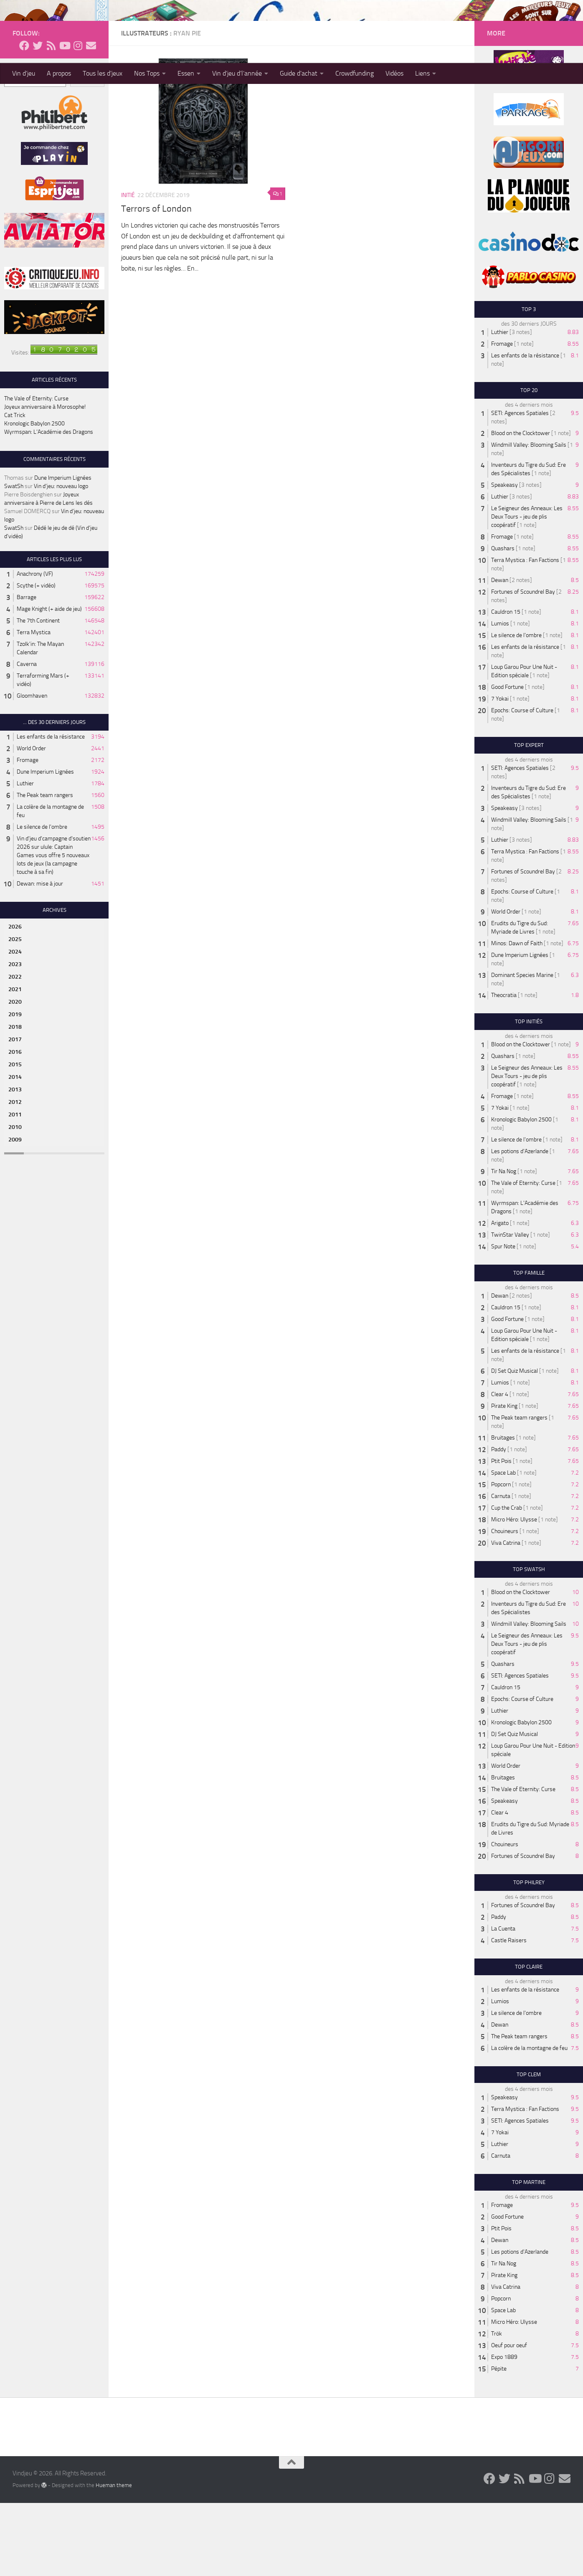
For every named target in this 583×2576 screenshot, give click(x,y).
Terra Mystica (34, 705)
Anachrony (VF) (35, 646)
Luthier (25, 856)
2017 (15, 1112)
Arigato (500, 1296)
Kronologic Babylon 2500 (34, 496)
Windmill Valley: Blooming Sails (528, 517)
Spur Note (503, 1319)
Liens (422, 73)
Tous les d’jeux (102, 73)
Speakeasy (504, 558)
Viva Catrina (505, 1615)
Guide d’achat (298, 73)
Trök (496, 2406)
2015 (15, 1137)
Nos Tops (147, 73)
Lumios (500, 696)
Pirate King (504, 1479)
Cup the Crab (506, 1580)
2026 (15, 999)
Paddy (498, 1522)
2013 (15, 1162)
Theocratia (504, 1068)
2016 (15, 1125)
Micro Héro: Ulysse (514, 1592)
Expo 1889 (504, 2430)
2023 (15, 1037)
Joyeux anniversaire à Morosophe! (45, 479)
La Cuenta (503, 2001)
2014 (15, 1150)
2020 (15, 1074)
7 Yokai (500, 771)
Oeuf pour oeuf (509, 2418)
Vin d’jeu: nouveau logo (61, 559)
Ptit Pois (501, 1534)
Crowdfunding (354, 73)
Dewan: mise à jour (40, 956)
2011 (15, 1187)
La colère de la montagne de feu (529, 2121)
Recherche (17, 139)
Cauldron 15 (505, 684)
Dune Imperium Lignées (62, 550)
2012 (15, 1175)
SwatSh (13, 559)
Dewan (499, 653)
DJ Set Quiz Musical (514, 1443)
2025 (15, 1012)
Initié (128, 268)
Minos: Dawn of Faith (516, 1016)
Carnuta (500, 1569)
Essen (185, 73)
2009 (15, 1212)
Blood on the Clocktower (520, 506)
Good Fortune (507, 760)
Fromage (27, 833)
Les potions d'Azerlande (519, 1224)
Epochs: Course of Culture (522, 783)
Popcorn (501, 1557)
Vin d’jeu (23, 73)
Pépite (499, 2441)
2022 (15, 1049)
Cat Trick (14, 488)
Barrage (26, 670)
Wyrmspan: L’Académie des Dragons (48, 505)
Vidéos (394, 73)
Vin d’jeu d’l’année (237, 73)
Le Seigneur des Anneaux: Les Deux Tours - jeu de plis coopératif (527, 590)
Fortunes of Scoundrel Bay (523, 664)
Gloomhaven (32, 768)
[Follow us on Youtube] (64, 119)
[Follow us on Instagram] (78, 119)
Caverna (27, 737)
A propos (59, 73)
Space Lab (503, 1545)
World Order (31, 821)
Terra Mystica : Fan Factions (525, 633)
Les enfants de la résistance (51, 809)
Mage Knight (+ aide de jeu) (49, 682)
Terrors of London (156, 281)
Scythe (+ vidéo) (36, 658)
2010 (15, 1200)
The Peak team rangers (45, 868)
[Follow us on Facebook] (24, 119)
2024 (15, 1024)
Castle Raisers (509, 2013)
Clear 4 (499, 1467)
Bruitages (503, 1510)
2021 (15, 1062)
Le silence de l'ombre (42, 899)
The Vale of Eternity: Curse (36, 471)
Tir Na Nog (503, 1244)
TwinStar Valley (510, 1307)
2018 (15, 1099)
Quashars (503, 621)
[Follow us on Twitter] (38, 119)
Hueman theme (114, 2558)
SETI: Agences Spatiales (520, 486)
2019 (15, 1087)
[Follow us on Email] (91, 119)
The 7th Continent (38, 693)
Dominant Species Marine (522, 1048)
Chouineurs (504, 1604)
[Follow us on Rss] (51, 119)
